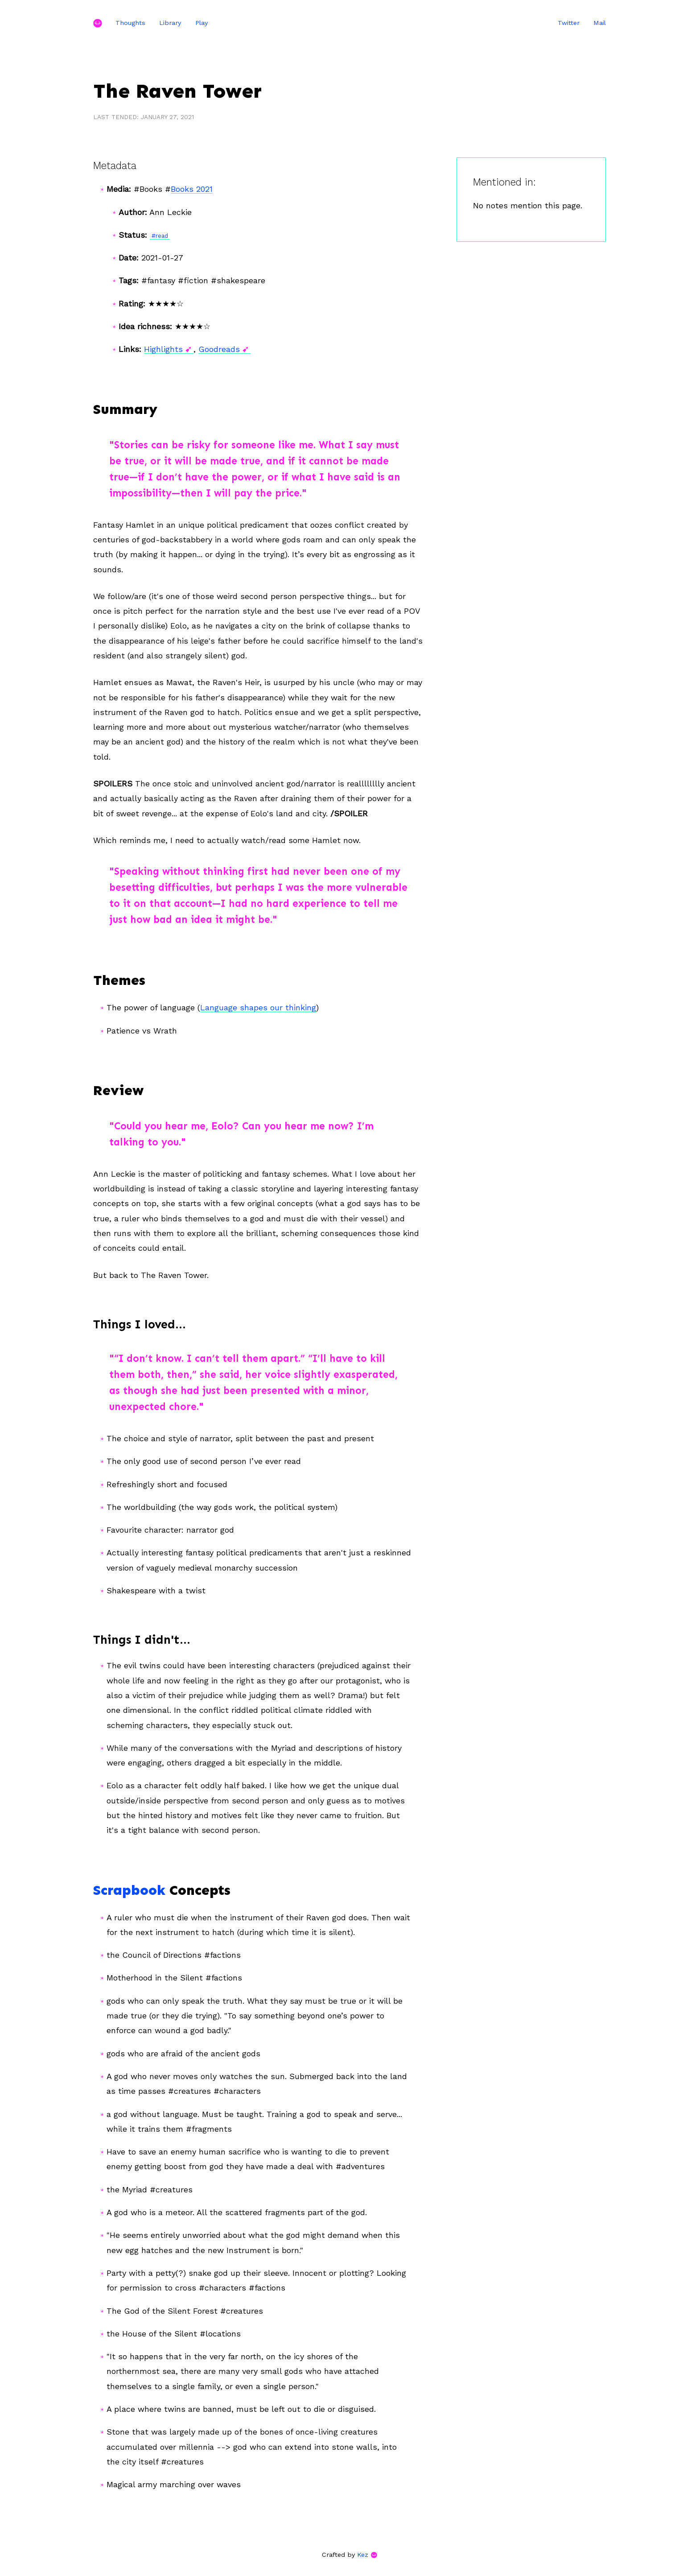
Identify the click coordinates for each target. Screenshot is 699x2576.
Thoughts (130, 22)
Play (201, 22)
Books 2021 (192, 189)
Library (170, 22)
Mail (599, 22)
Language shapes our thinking (258, 1007)
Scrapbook (129, 1889)
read (162, 235)
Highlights (163, 349)
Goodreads (219, 349)
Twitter (569, 22)
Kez (362, 2554)
